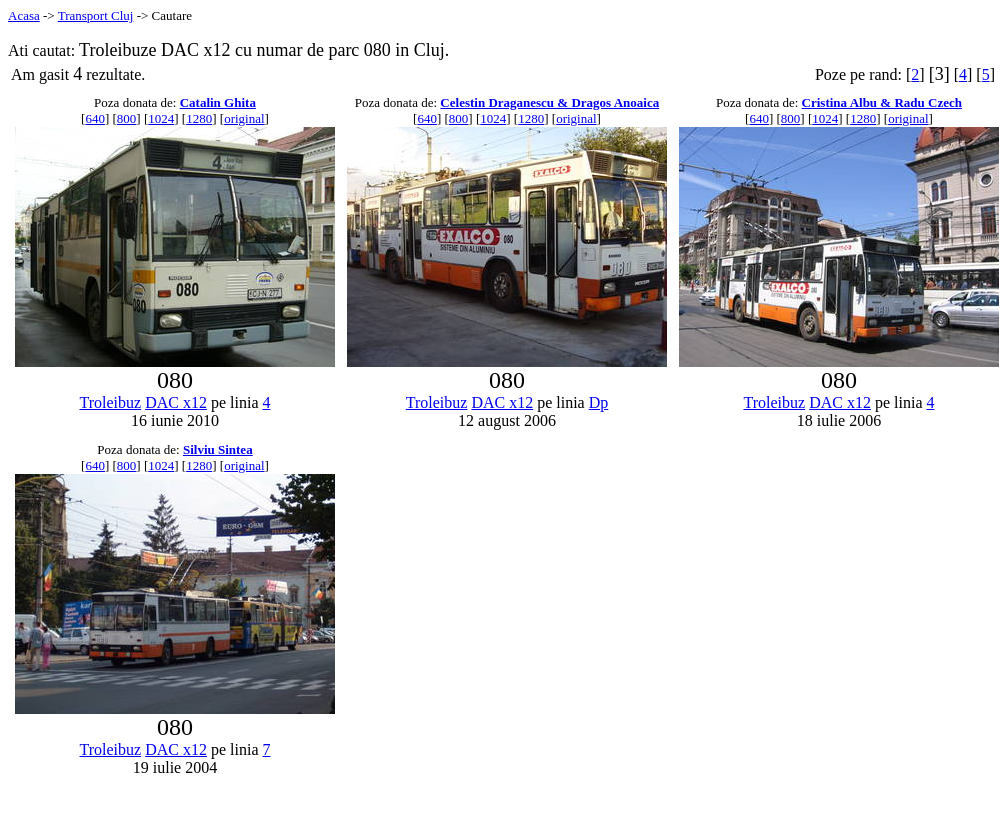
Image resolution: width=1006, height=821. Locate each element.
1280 (199, 118)
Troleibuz (111, 402)
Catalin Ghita (218, 102)
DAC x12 (176, 402)
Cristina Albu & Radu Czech (882, 102)
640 (95, 118)
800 (127, 118)
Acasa (24, 15)
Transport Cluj (96, 15)
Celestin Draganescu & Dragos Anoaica (549, 102)
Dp (599, 402)
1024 (161, 118)
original (244, 118)
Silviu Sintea (218, 449)
